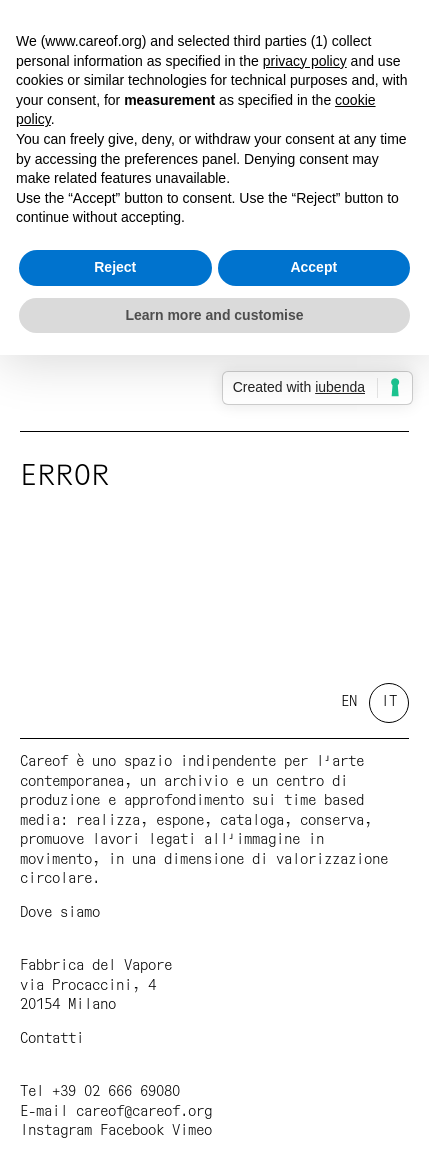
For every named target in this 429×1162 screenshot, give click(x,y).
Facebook (132, 1131)
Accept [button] (313, 267)
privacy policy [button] (305, 61)
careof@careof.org (144, 1112)
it (389, 702)
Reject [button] (115, 267)
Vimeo (192, 1131)
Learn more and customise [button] (214, 315)
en (349, 702)
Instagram (56, 1131)
